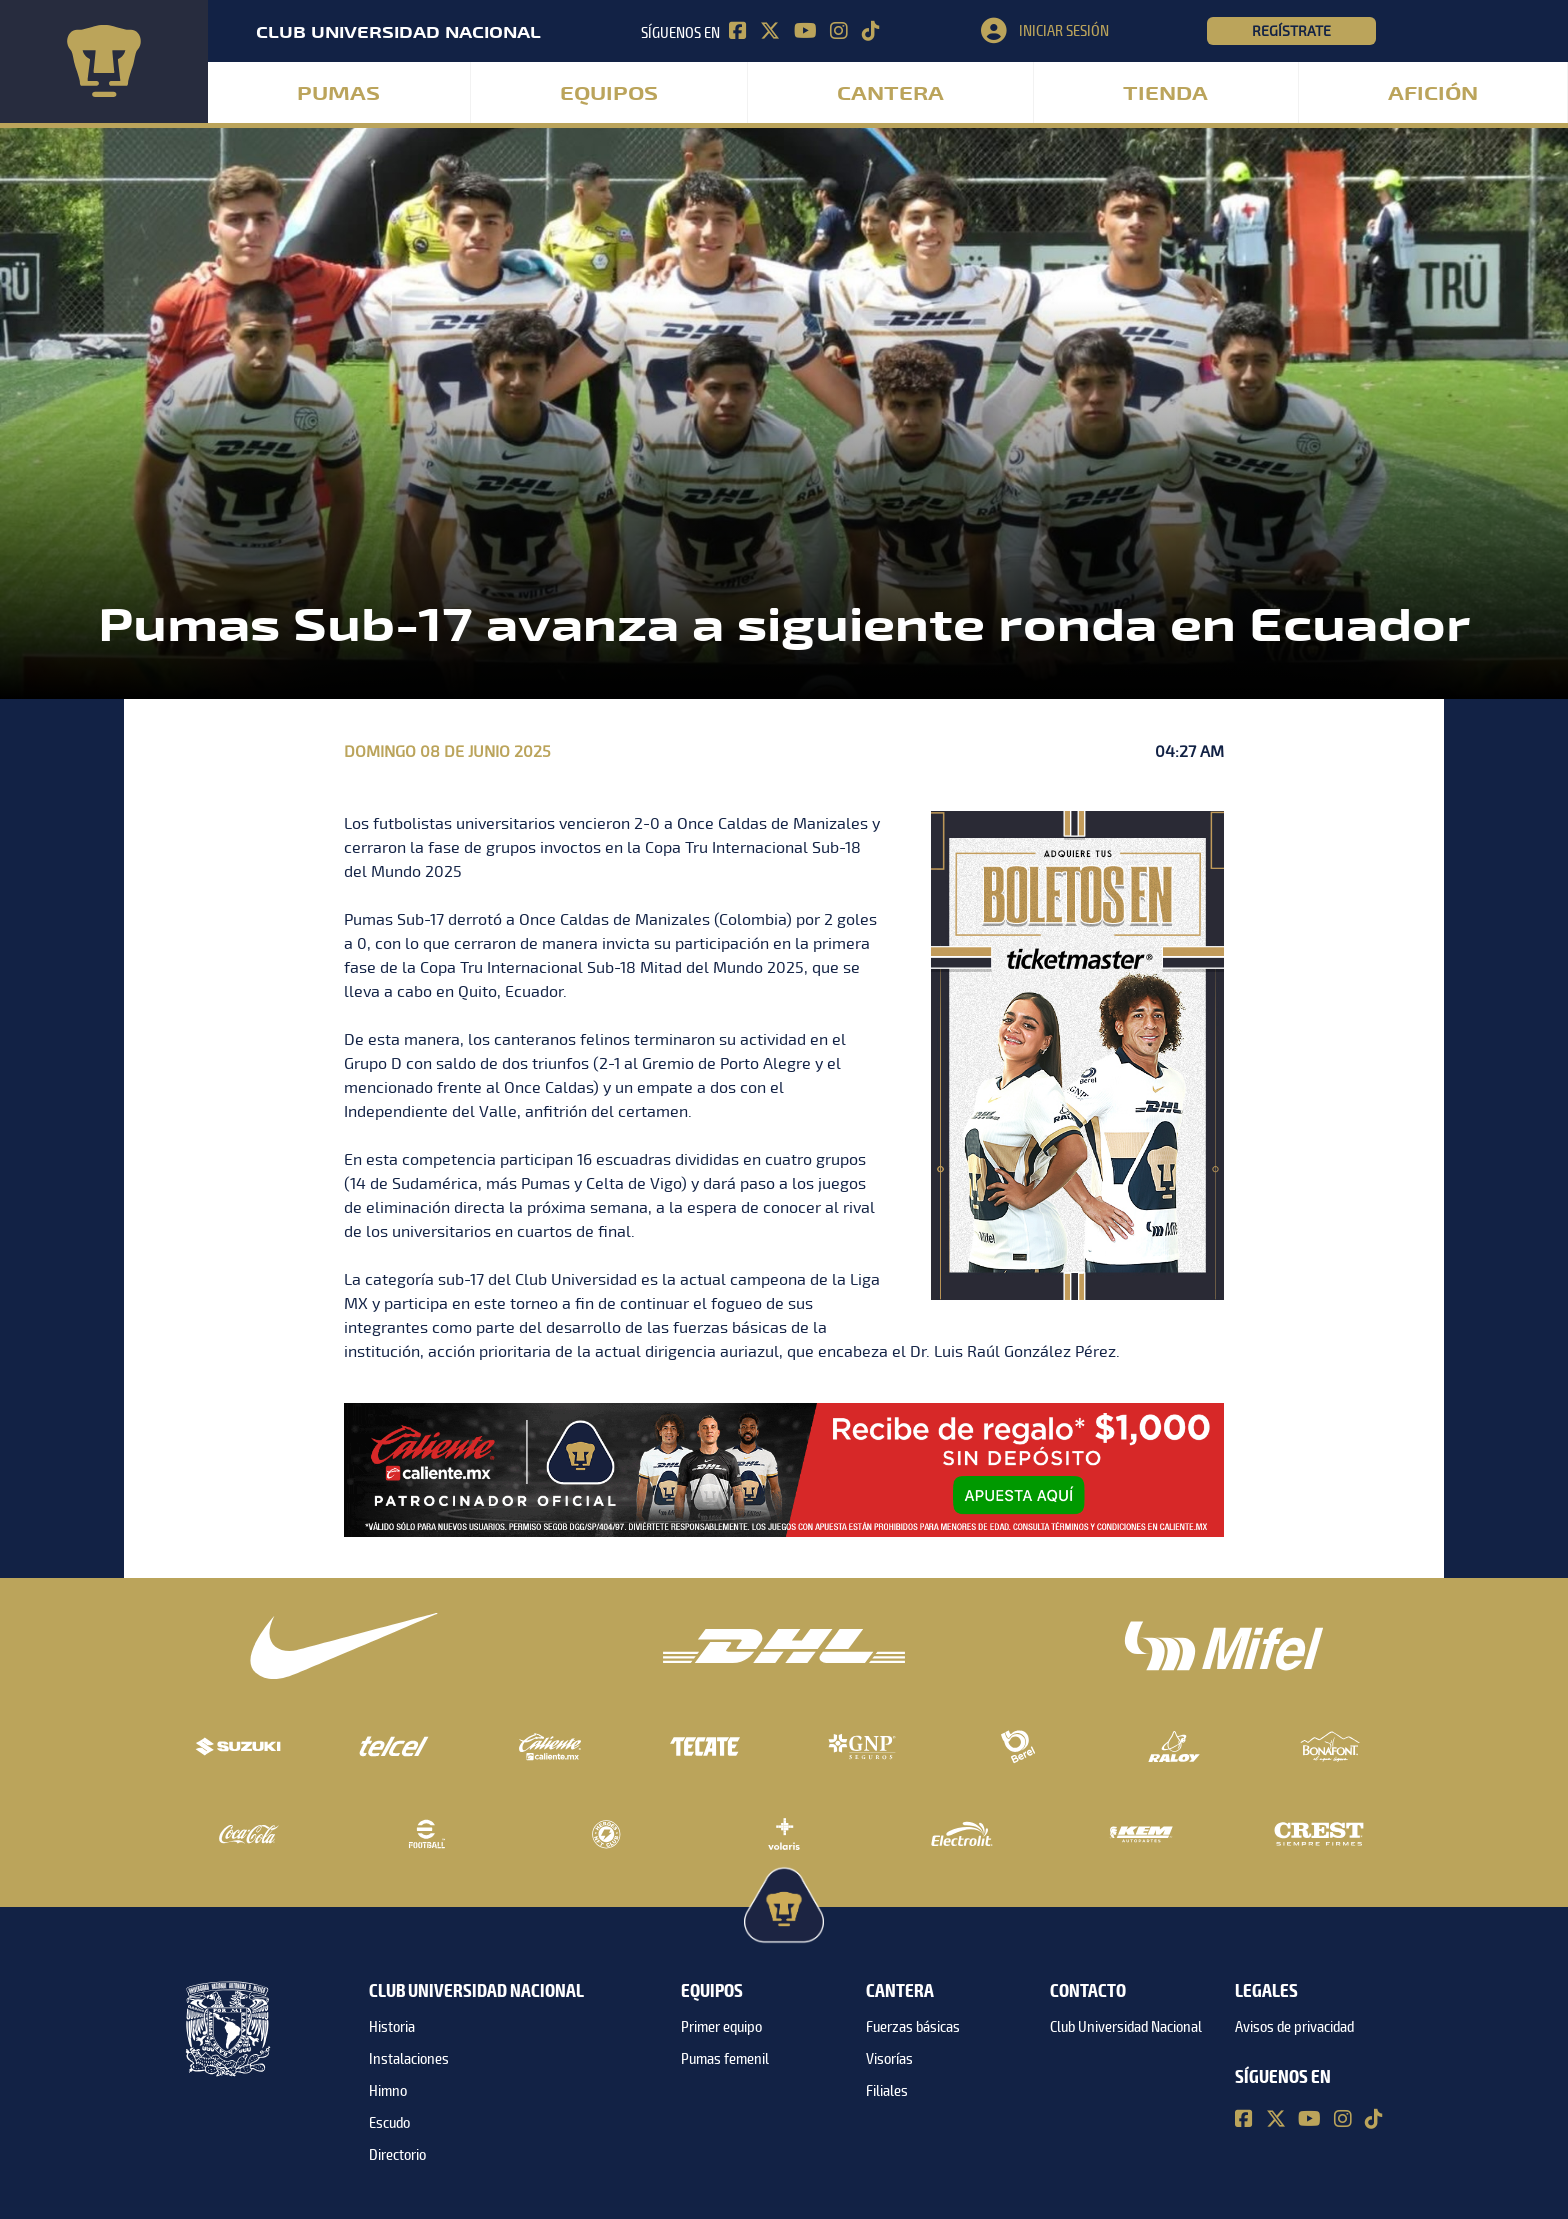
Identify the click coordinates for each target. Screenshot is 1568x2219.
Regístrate (1291, 31)
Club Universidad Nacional (1126, 2027)
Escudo (389, 2123)
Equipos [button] (609, 94)
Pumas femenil (725, 2059)
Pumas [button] (338, 94)
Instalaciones (409, 2059)
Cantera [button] (890, 94)
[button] (1094, 31)
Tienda (1165, 94)
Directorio (397, 2155)
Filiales (887, 2091)
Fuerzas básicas (913, 2027)
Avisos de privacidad (1294, 2027)
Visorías (889, 2059)
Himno (388, 2091)
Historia (392, 2027)
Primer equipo (721, 2027)
